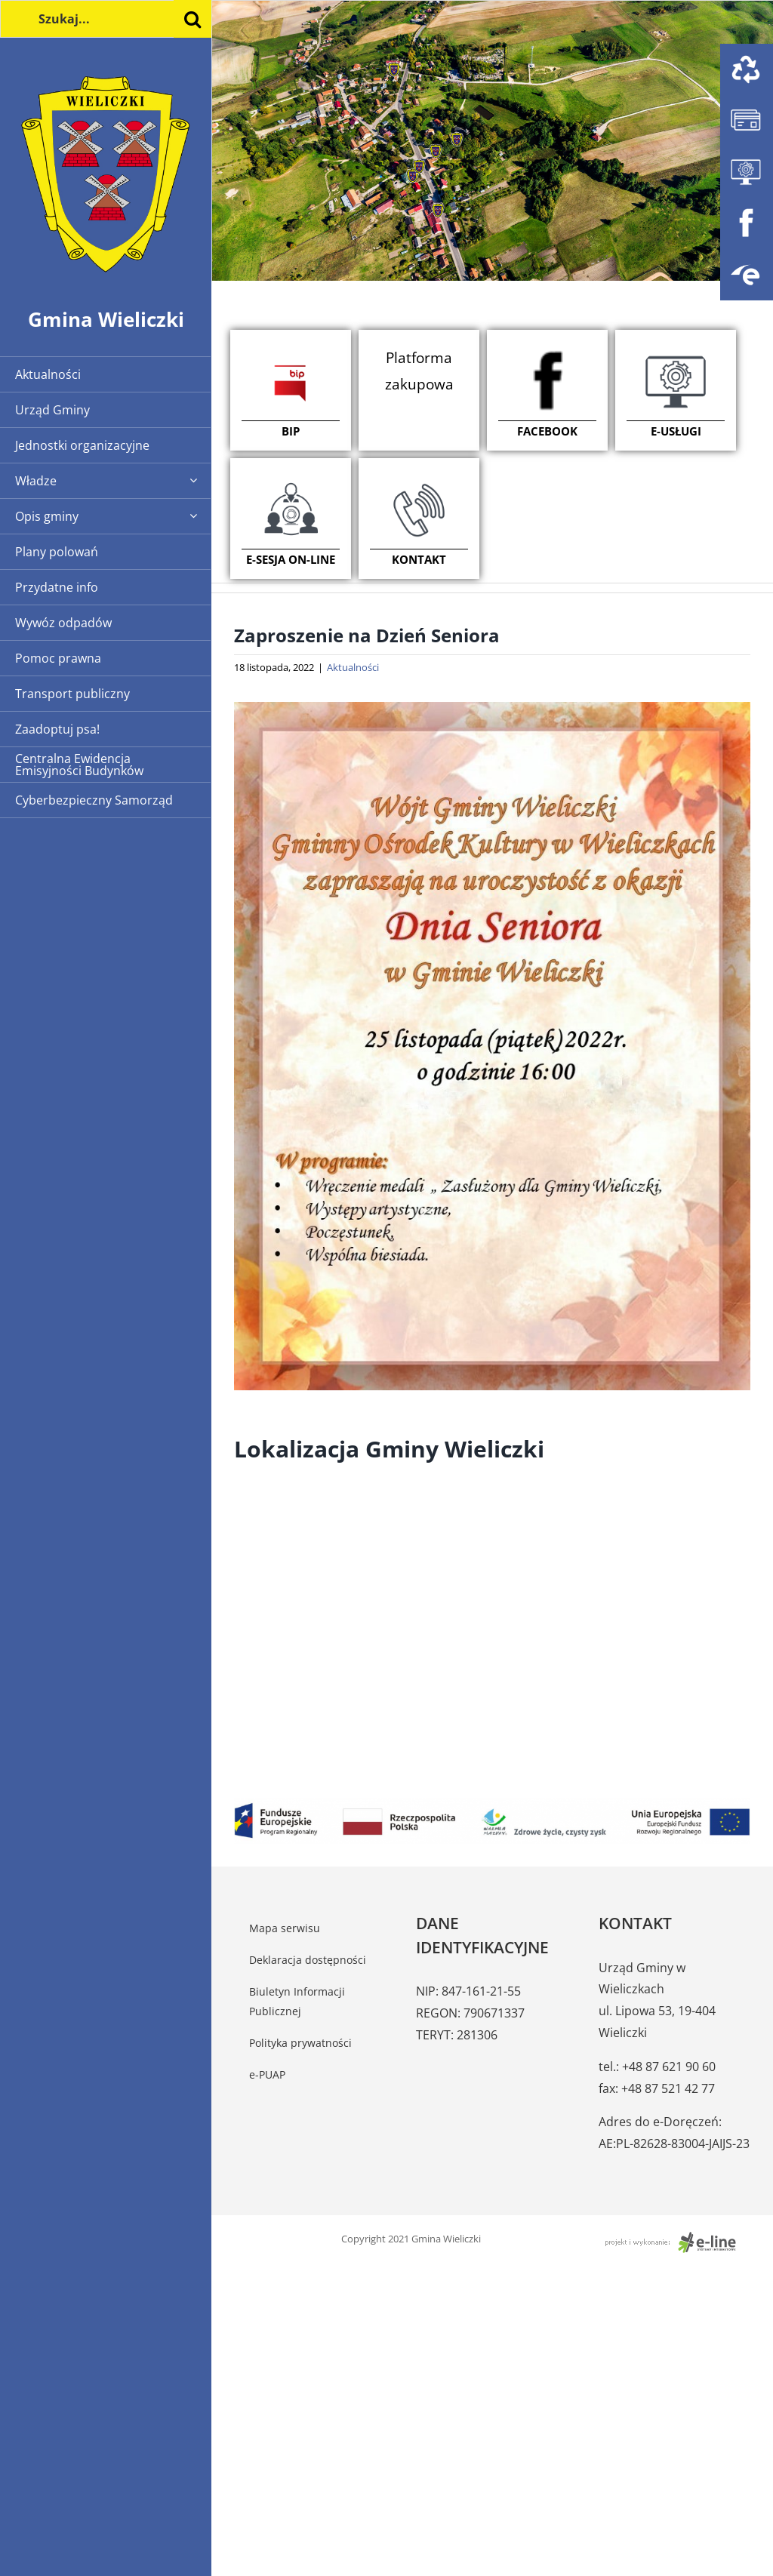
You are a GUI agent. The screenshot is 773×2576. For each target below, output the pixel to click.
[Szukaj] (192, 19)
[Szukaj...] (105, 19)
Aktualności (353, 667)
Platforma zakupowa (419, 370)
